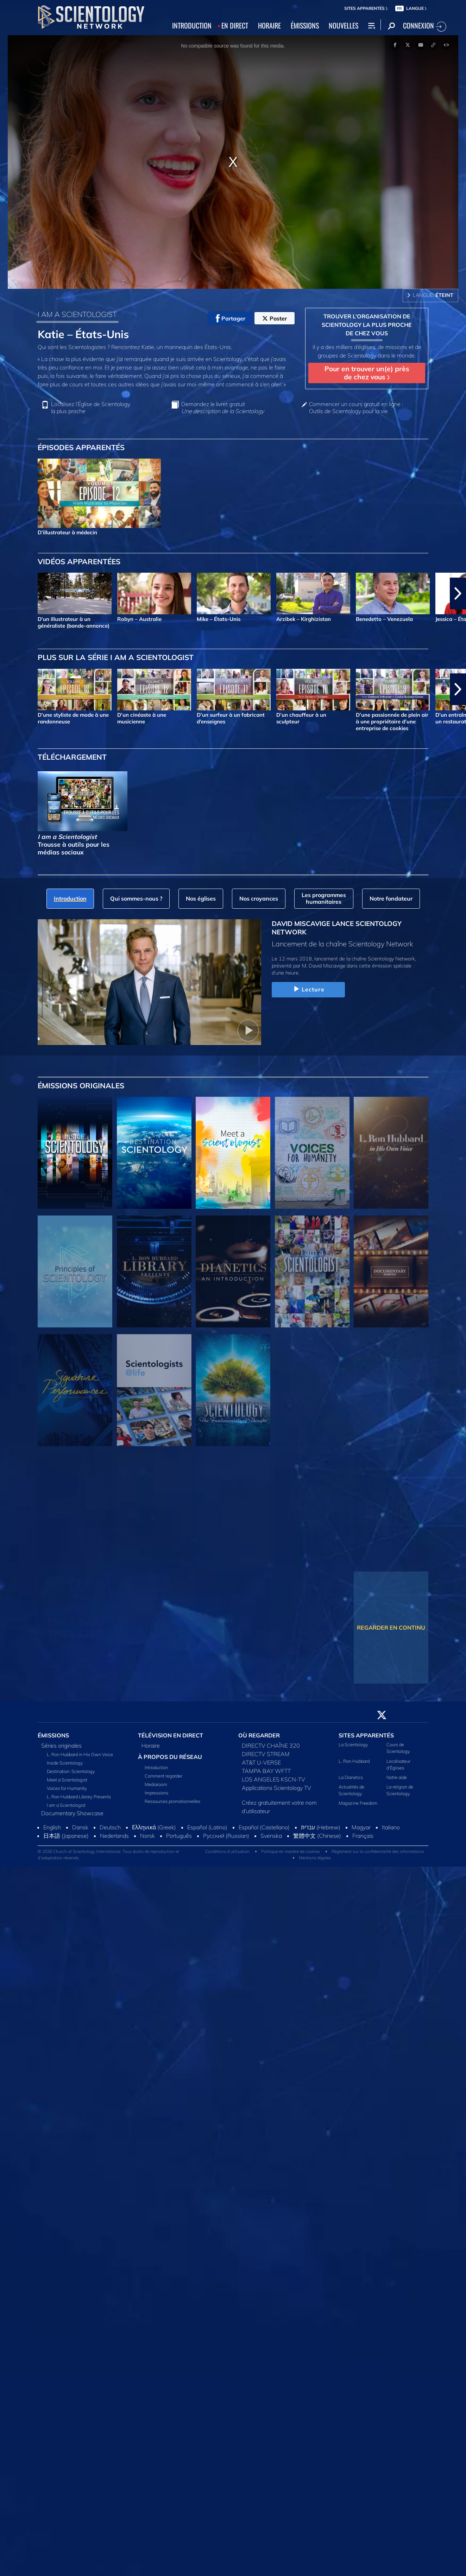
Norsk (147, 1835)
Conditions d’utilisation (227, 1851)
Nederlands (114, 1835)
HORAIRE (269, 25)
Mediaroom (156, 1784)
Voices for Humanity (67, 1788)
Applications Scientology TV (276, 1787)
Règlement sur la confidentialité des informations (378, 1851)
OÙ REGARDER (259, 1735)
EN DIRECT (234, 25)
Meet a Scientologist (67, 1779)
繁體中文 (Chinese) (317, 1835)
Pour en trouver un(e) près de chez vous (367, 373)
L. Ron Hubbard (354, 1761)
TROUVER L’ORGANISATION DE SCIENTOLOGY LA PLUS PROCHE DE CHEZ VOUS (367, 325)
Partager (230, 318)
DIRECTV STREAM (266, 1753)
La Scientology (353, 1744)
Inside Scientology (65, 1763)
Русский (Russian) (226, 1835)
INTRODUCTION (192, 25)
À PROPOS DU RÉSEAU (170, 1756)
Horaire (150, 1745)
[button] (458, 593)
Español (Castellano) (264, 1827)
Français (362, 1835)
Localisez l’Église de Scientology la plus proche (90, 407)
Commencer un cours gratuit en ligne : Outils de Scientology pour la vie (356, 407)
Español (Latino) (207, 1827)
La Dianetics (351, 1777)
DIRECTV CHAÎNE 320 (271, 1745)
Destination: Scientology (71, 1771)
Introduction (156, 1767)
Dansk (80, 1827)
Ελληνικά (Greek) (154, 1827)
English (52, 1827)
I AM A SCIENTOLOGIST (77, 314)
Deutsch (110, 1827)
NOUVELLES (343, 25)
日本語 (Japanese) (66, 1835)
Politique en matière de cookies (290, 1851)
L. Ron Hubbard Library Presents (79, 1796)
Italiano (391, 1827)
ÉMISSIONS (305, 25)
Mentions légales (315, 1857)
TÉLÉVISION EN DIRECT (170, 1735)
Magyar (361, 1827)
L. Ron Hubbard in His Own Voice (80, 1754)
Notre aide (396, 1777)
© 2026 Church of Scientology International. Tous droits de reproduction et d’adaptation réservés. (108, 1854)
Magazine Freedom (358, 1803)
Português (179, 1835)
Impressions (156, 1793)
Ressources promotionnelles (172, 1801)
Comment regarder (163, 1776)
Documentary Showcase (72, 1813)
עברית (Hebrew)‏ (320, 1827)
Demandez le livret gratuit (222, 407)
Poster (274, 318)
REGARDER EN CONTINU (391, 1627)
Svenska (271, 1835)
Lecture (308, 989)
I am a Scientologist (66, 1805)
